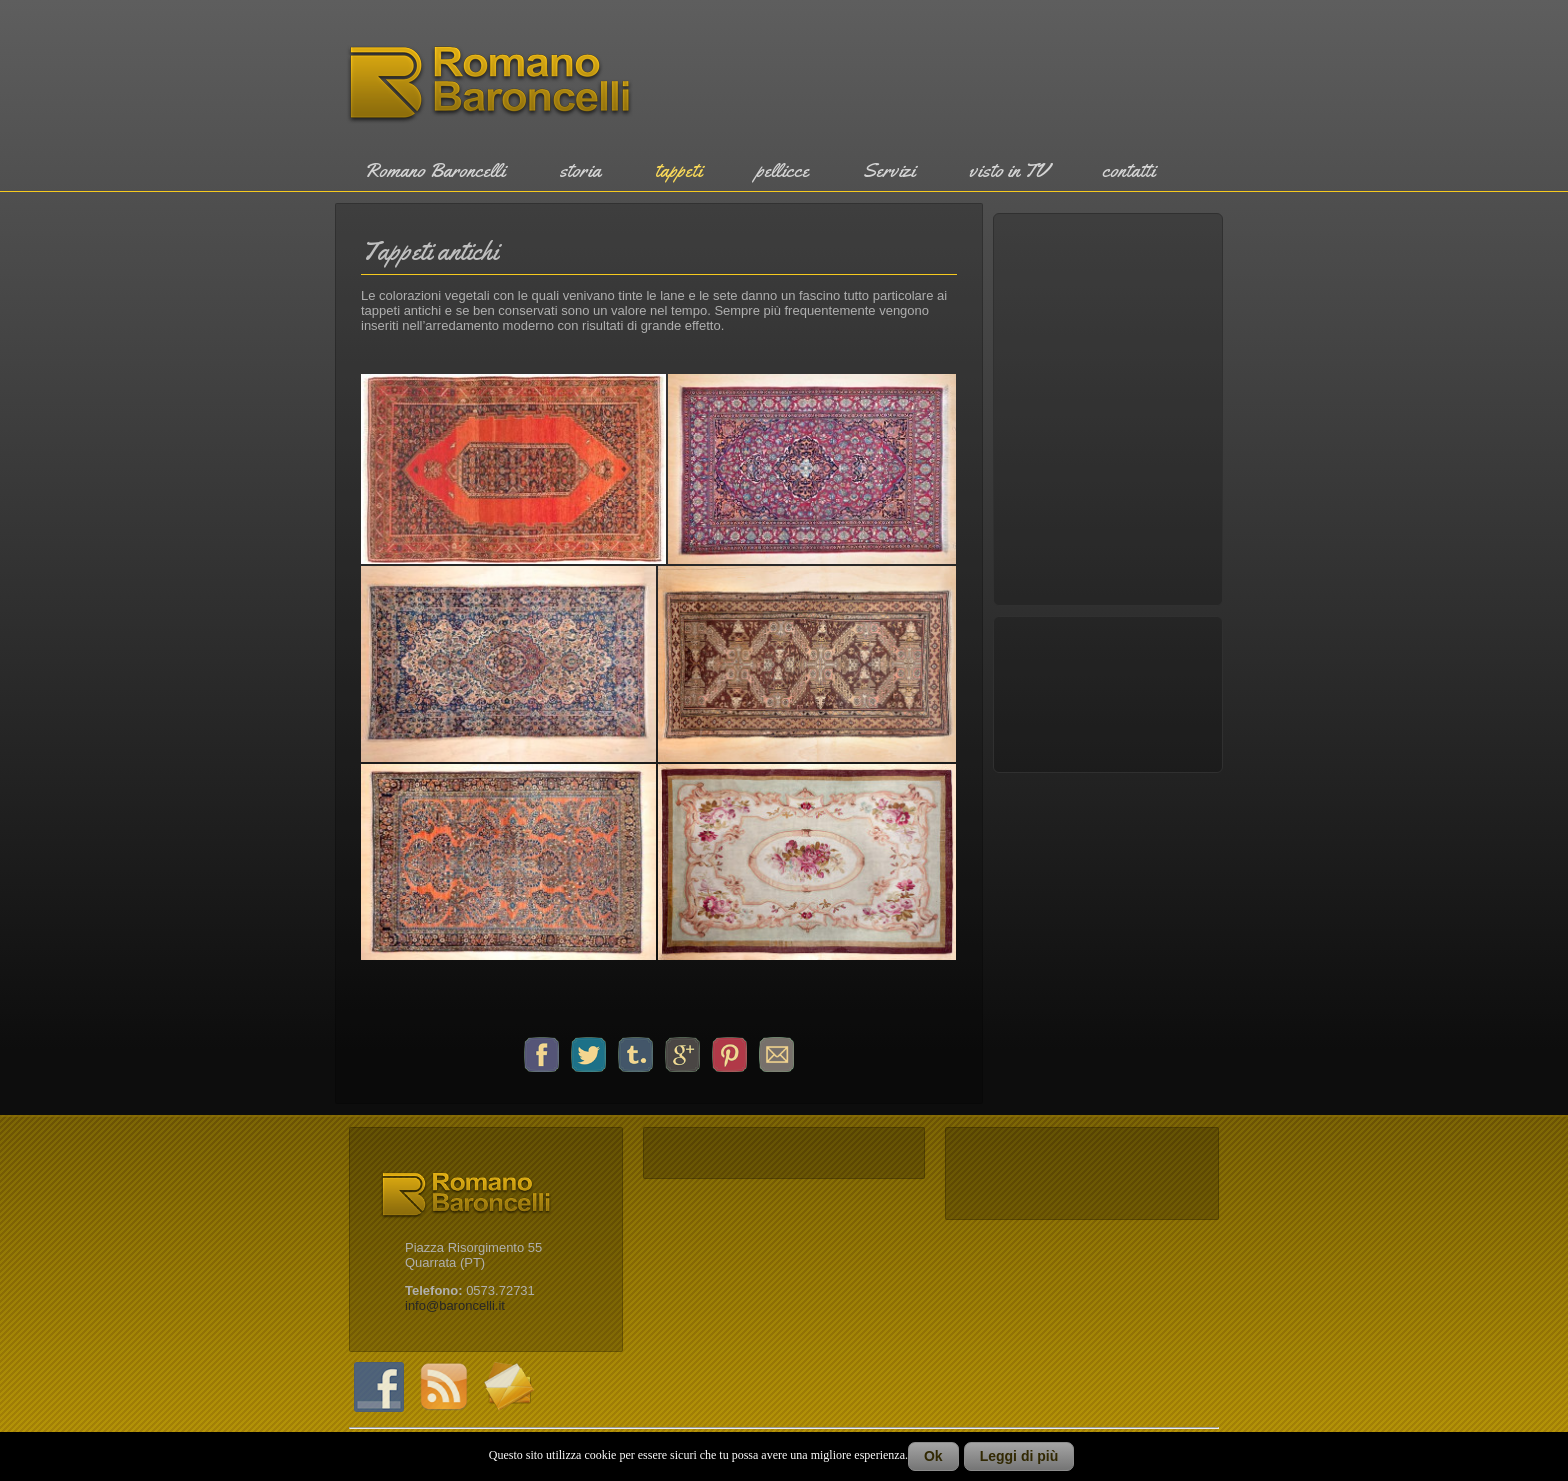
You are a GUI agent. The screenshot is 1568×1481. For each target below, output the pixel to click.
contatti (1128, 170)
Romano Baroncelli (434, 170)
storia (580, 170)
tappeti (678, 170)
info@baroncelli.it (455, 1305)
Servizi (889, 170)
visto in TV (1008, 170)
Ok (933, 1456)
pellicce (782, 170)
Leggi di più (1019, 1456)
